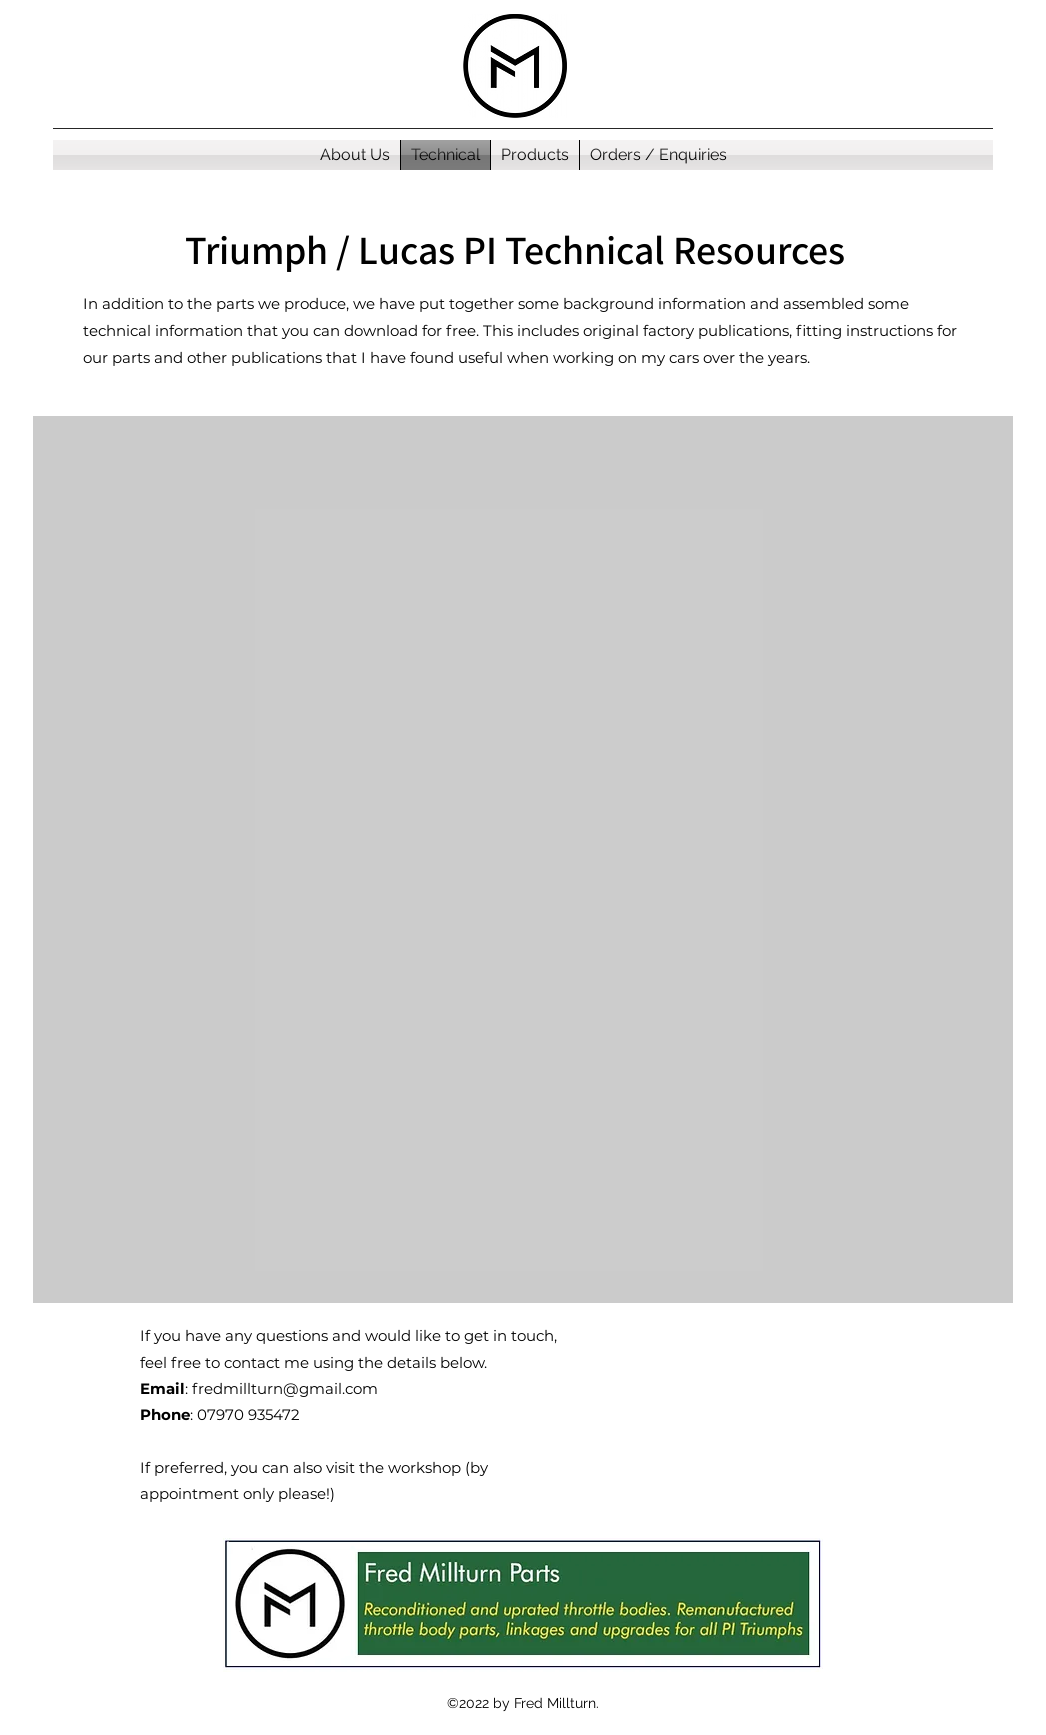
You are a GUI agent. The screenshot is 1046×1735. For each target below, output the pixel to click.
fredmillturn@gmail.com (285, 1388)
